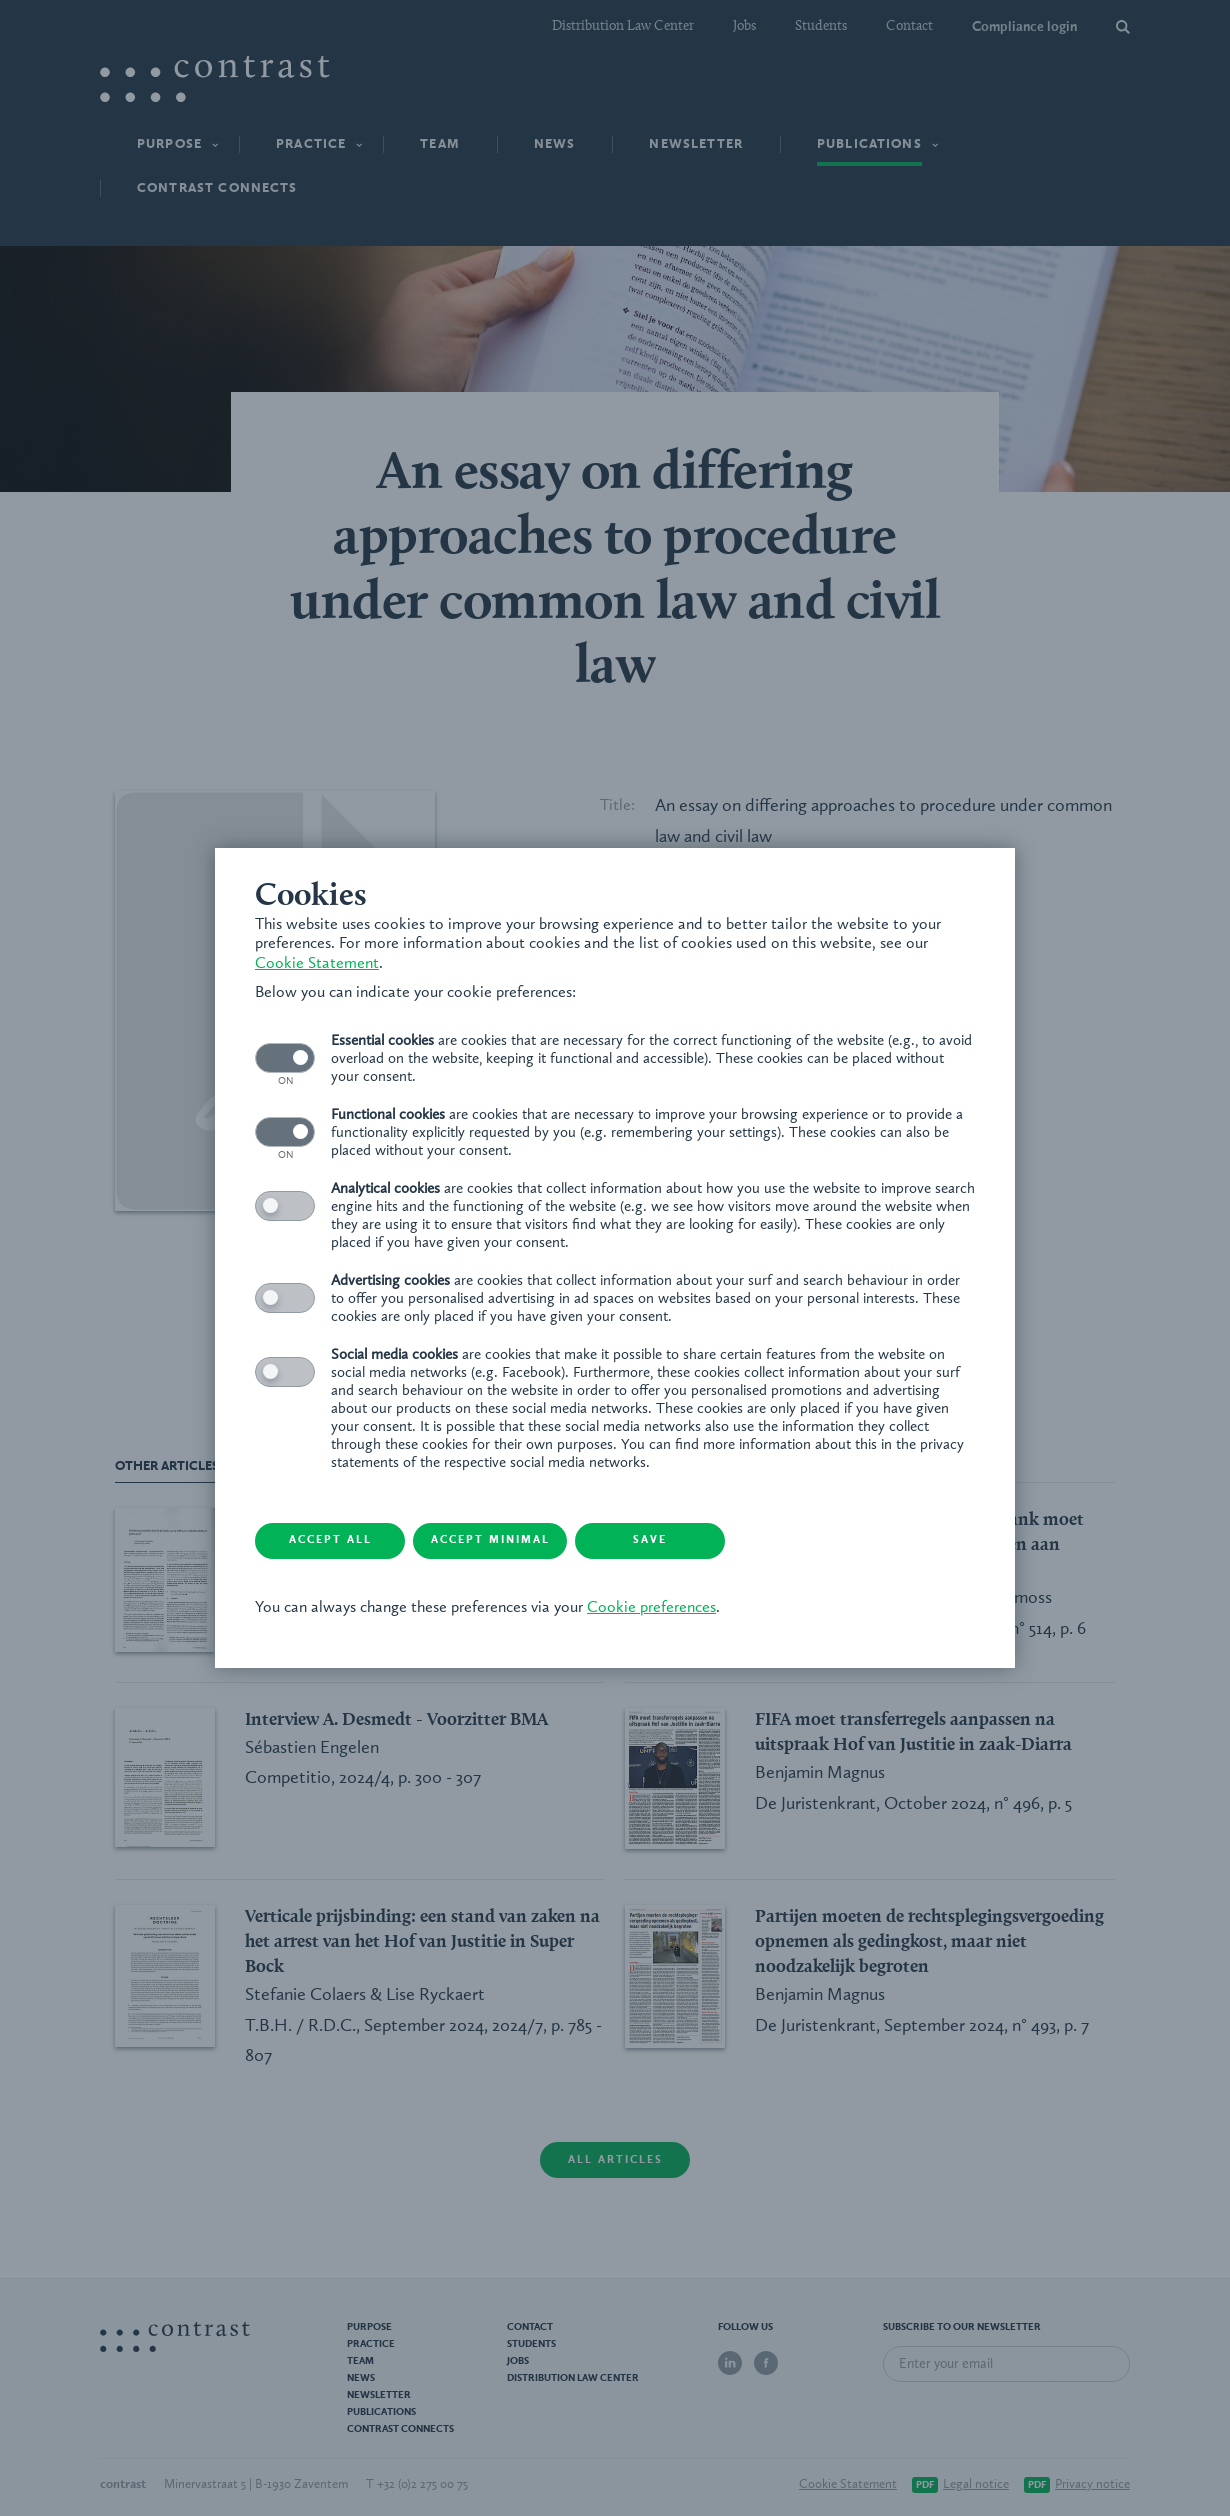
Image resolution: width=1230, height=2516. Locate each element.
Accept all (330, 1540)
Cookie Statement (317, 964)
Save (650, 1540)
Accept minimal (490, 1540)
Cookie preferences (651, 1608)
